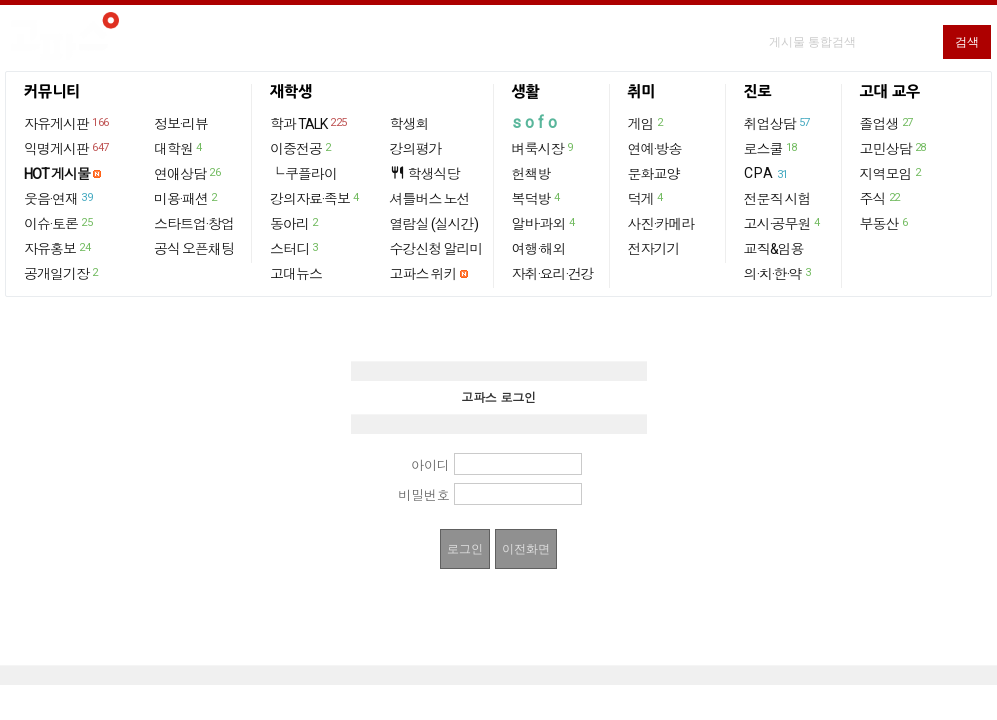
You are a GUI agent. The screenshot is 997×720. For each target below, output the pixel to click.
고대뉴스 (296, 274)
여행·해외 (539, 249)
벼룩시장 (543, 148)
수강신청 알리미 (436, 249)
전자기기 (654, 249)
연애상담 (188, 173)
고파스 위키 (423, 274)
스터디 (295, 248)
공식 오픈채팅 (194, 249)
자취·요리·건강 (553, 274)
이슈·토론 (59, 223)
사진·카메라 (661, 224)
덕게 (646, 198)
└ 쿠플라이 (303, 174)
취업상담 (778, 123)
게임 (646, 123)
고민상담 (894, 148)
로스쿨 (771, 148)
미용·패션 (186, 198)
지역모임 (891, 173)
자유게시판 (67, 123)
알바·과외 (544, 223)
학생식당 (425, 173)
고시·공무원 (783, 223)
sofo (536, 122)
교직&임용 (774, 249)
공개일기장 (62, 273)
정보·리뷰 (181, 124)
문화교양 (654, 174)
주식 (881, 198)
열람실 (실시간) (434, 224)
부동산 (885, 223)
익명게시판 (67, 148)
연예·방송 (655, 149)
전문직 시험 (777, 199)
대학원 (179, 148)
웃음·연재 (59, 198)
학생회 (409, 124)
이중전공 (301, 148)
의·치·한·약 (778, 273)
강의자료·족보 (315, 198)
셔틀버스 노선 (430, 199)
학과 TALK (309, 123)
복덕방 (537, 198)
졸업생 (887, 123)
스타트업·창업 (194, 224)
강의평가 (416, 149)
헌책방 (531, 174)
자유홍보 (58, 248)
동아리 (295, 223)
